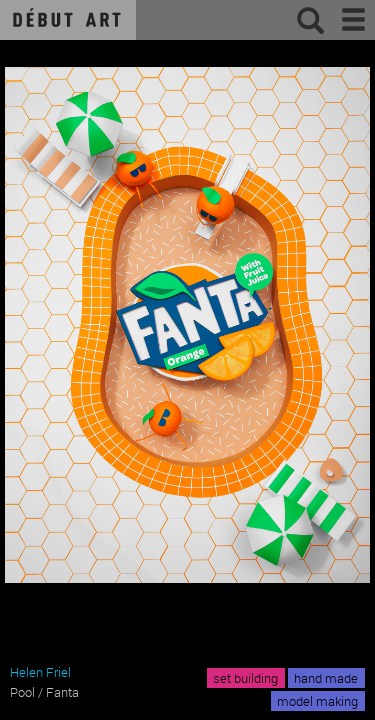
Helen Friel (40, 672)
